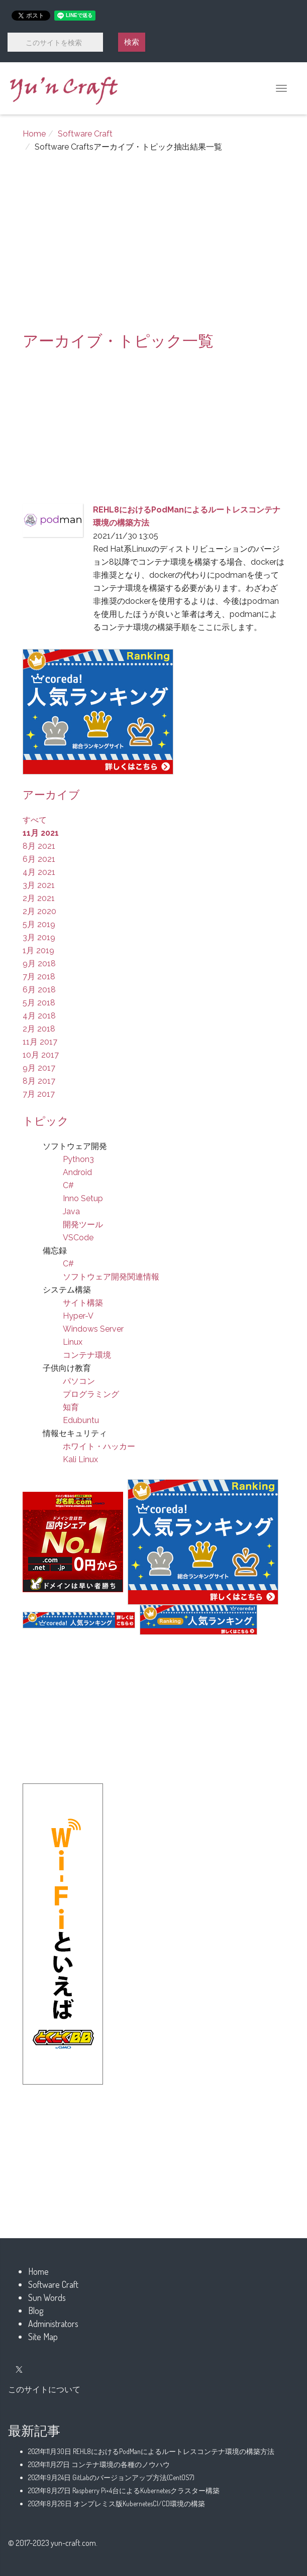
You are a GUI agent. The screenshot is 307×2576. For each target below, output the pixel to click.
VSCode (78, 1237)
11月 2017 (40, 1042)
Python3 (78, 1159)
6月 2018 (39, 989)
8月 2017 (39, 1081)
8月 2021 (39, 846)
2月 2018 (39, 1029)
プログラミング (91, 1394)
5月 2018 (39, 1002)
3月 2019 (39, 937)
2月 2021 (39, 898)
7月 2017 (39, 1094)
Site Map (43, 2336)
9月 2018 (39, 963)
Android (77, 1172)
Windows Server (93, 1329)
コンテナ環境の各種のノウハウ (99, 2464)
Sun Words (47, 2297)
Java (71, 1211)
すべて (35, 820)
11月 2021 (41, 833)
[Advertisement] (153, 247)
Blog (35, 2310)
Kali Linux (80, 1459)
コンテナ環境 (87, 1355)
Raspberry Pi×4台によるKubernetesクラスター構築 (124, 2490)
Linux (72, 1342)
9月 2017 (39, 1068)
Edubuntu (81, 1420)
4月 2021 (39, 872)
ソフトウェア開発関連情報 (111, 1276)
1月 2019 (38, 950)
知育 (71, 1407)
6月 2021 (39, 859)
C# (68, 1185)
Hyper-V (78, 1316)
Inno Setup (83, 1198)
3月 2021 (39, 885)
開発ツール (83, 1224)
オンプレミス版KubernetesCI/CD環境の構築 (116, 2503)
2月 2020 (39, 911)
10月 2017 (41, 1055)
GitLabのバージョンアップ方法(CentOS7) (111, 2477)
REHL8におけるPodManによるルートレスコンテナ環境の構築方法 (151, 2451)
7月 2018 (39, 976)
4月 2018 (39, 1015)
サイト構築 (83, 1303)
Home (34, 134)
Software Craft (85, 134)
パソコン (79, 1381)
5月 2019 (39, 924)
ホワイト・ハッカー (99, 1446)
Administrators (53, 2323)
